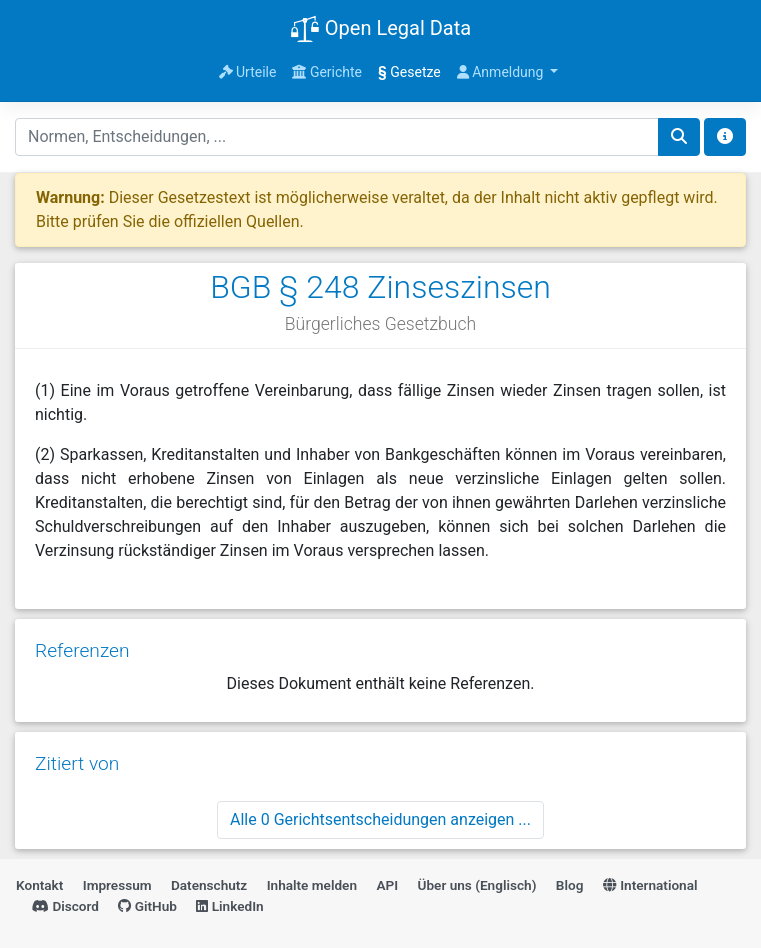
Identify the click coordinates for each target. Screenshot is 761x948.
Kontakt (39, 885)
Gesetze (409, 72)
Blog (570, 885)
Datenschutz (209, 885)
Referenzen (82, 650)
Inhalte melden (312, 885)
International (650, 885)
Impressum (117, 885)
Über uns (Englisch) (477, 885)
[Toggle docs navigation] (725, 137)
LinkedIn (229, 906)
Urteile (248, 72)
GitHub (147, 906)
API (387, 885)
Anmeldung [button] (502, 72)
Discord (65, 906)
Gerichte (327, 72)
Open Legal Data (380, 30)
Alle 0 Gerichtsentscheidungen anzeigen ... (380, 819)
